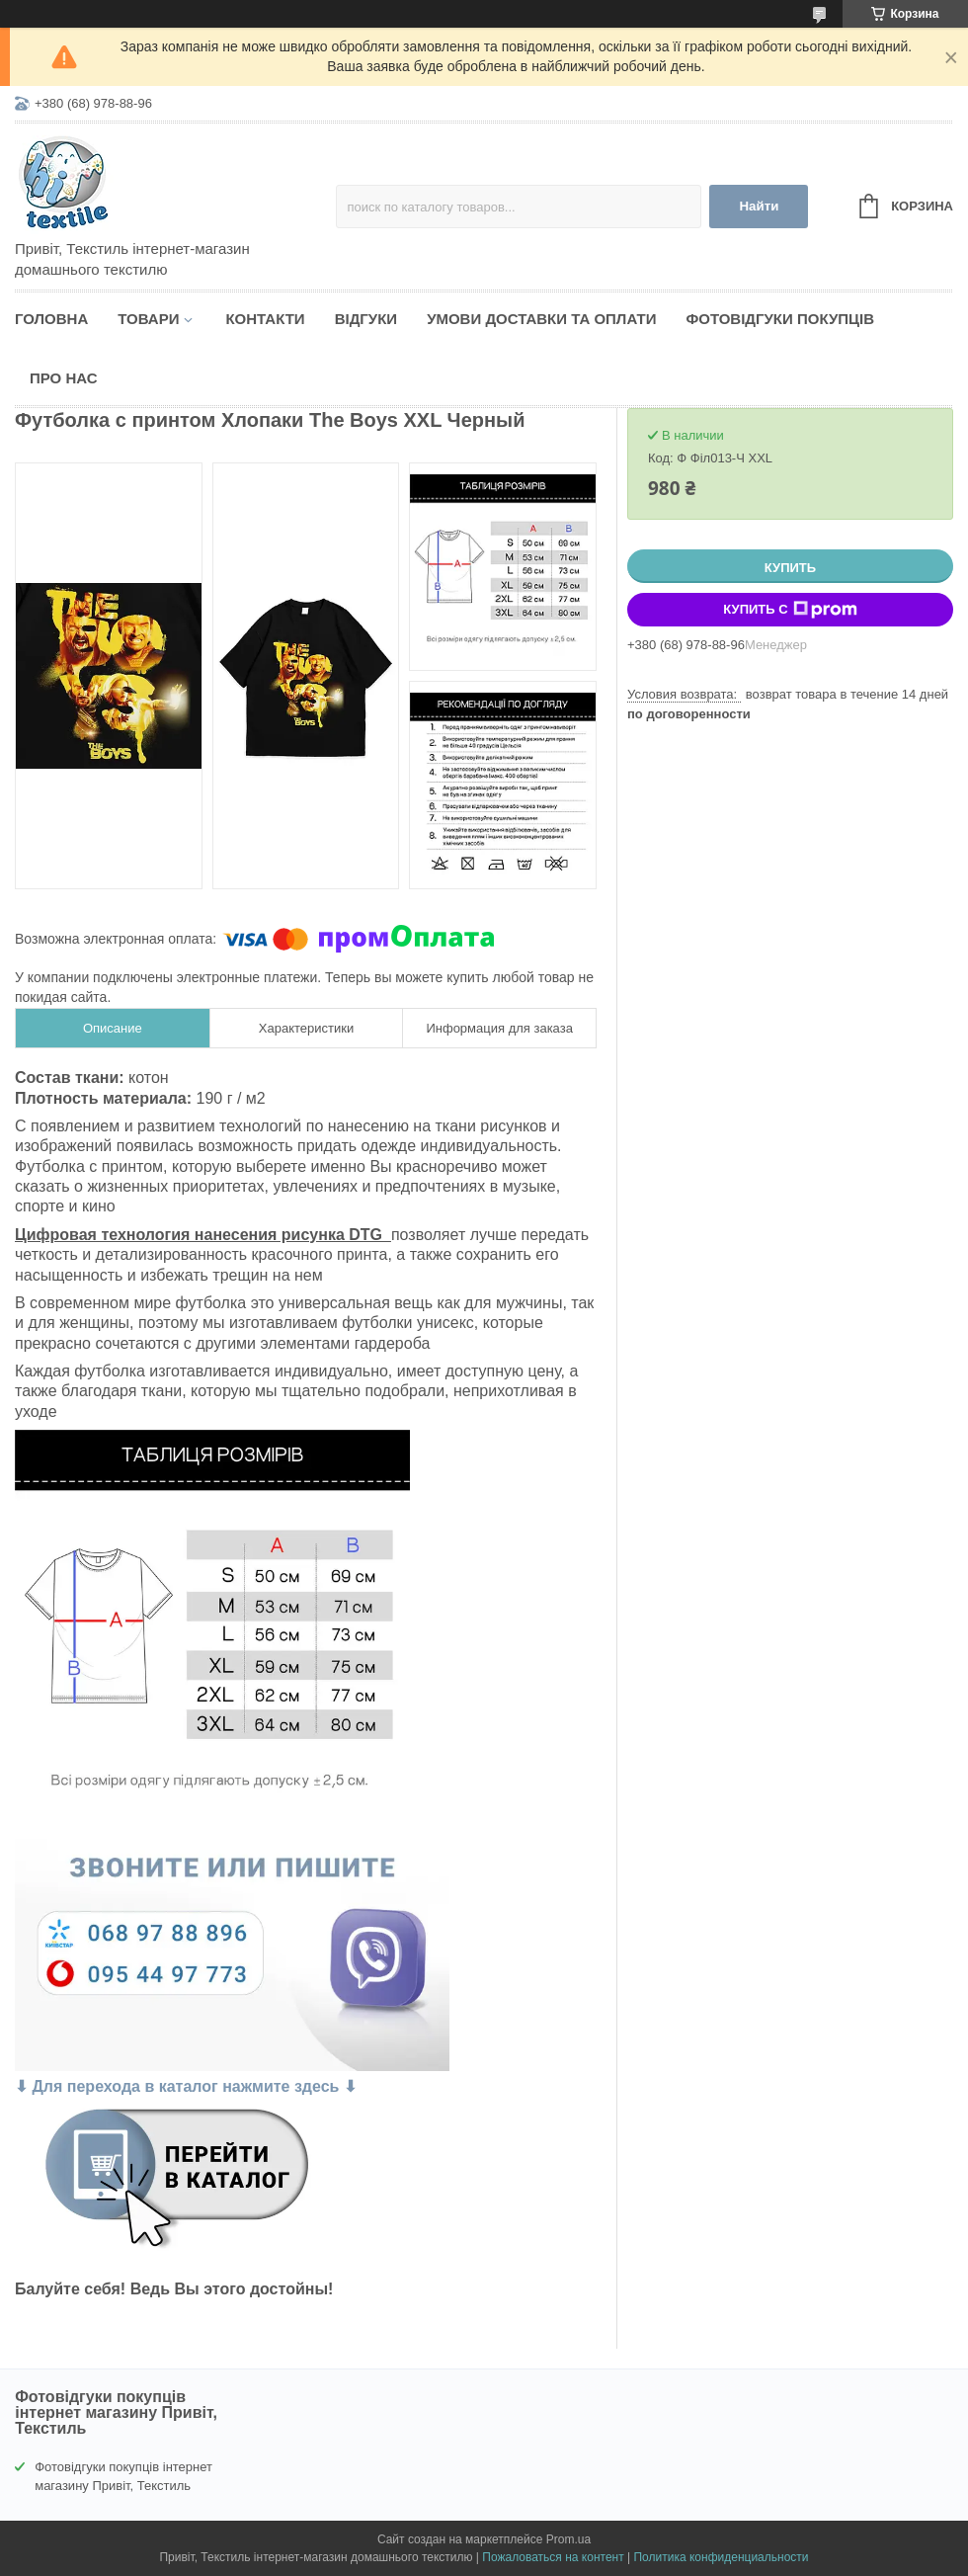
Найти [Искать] (758, 206)
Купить (790, 567)
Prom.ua (568, 2539)
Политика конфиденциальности (720, 2557)
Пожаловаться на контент (552, 2557)
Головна (51, 318)
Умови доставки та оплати (541, 318)
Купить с (789, 610)
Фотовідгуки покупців (780, 318)
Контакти (264, 318)
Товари (148, 318)
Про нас (64, 378)
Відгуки (366, 318)
